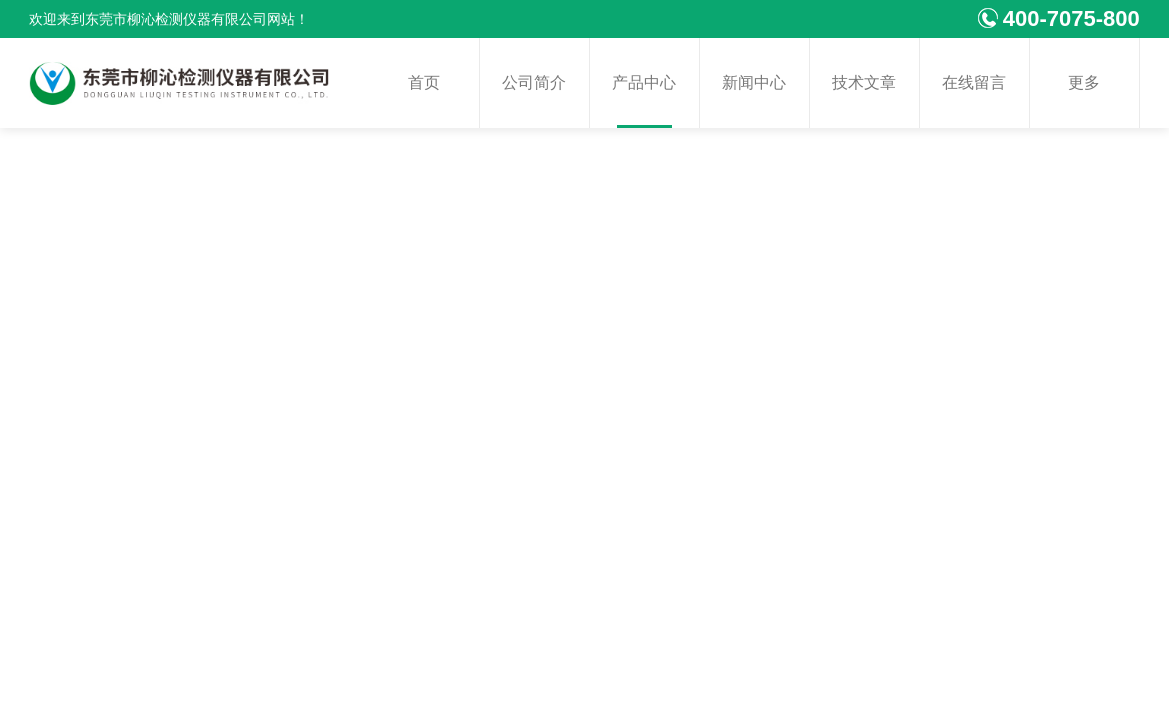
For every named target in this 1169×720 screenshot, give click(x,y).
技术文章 (864, 82)
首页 (424, 82)
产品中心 (644, 82)
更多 (1084, 82)
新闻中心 (754, 82)
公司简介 (534, 82)
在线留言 (974, 82)
